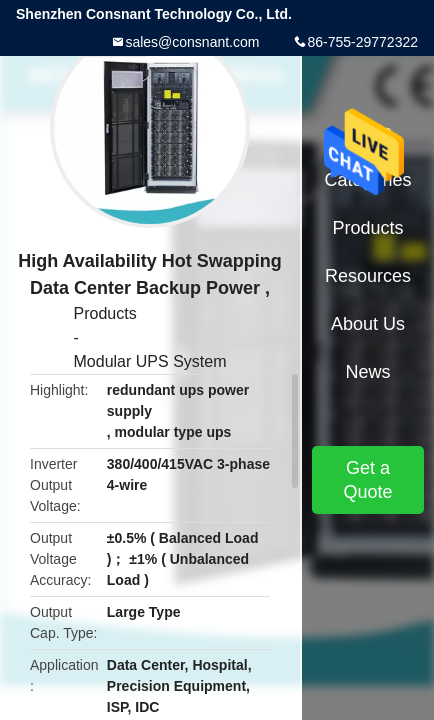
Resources (368, 276)
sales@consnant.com (192, 42)
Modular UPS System (150, 361)
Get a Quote (367, 480)
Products (105, 313)
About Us (368, 324)
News (367, 372)
